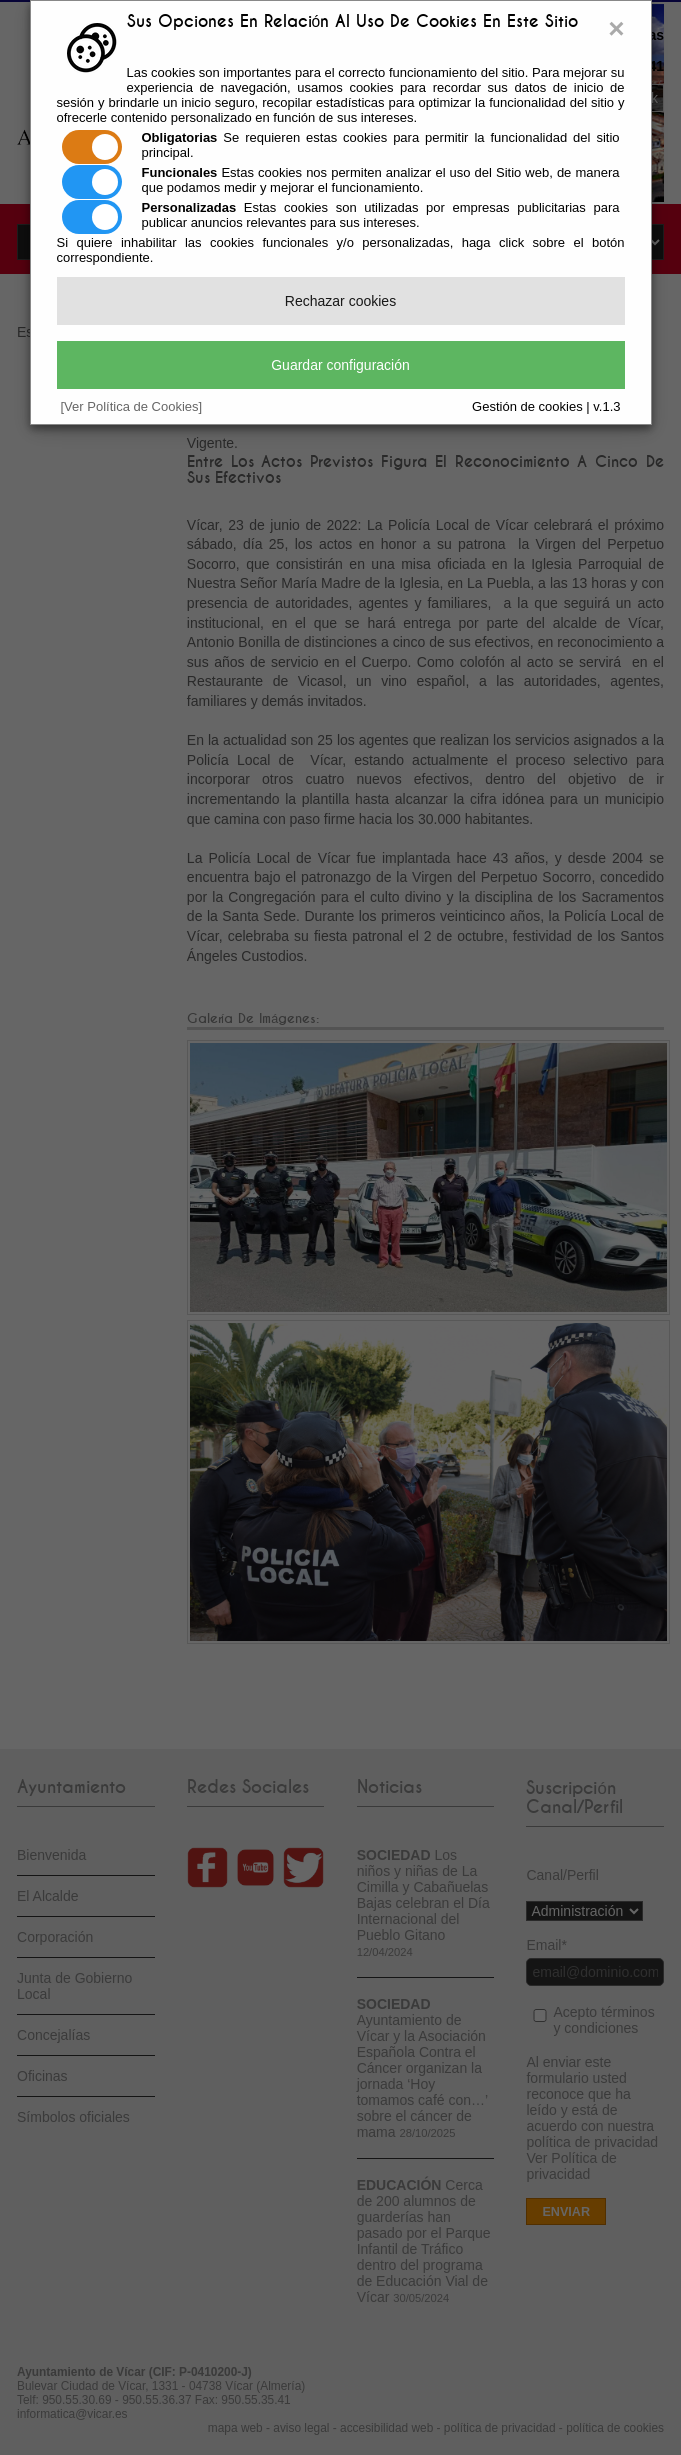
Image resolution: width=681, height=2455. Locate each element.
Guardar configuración (340, 365)
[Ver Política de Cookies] (132, 406)
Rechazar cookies (340, 301)
